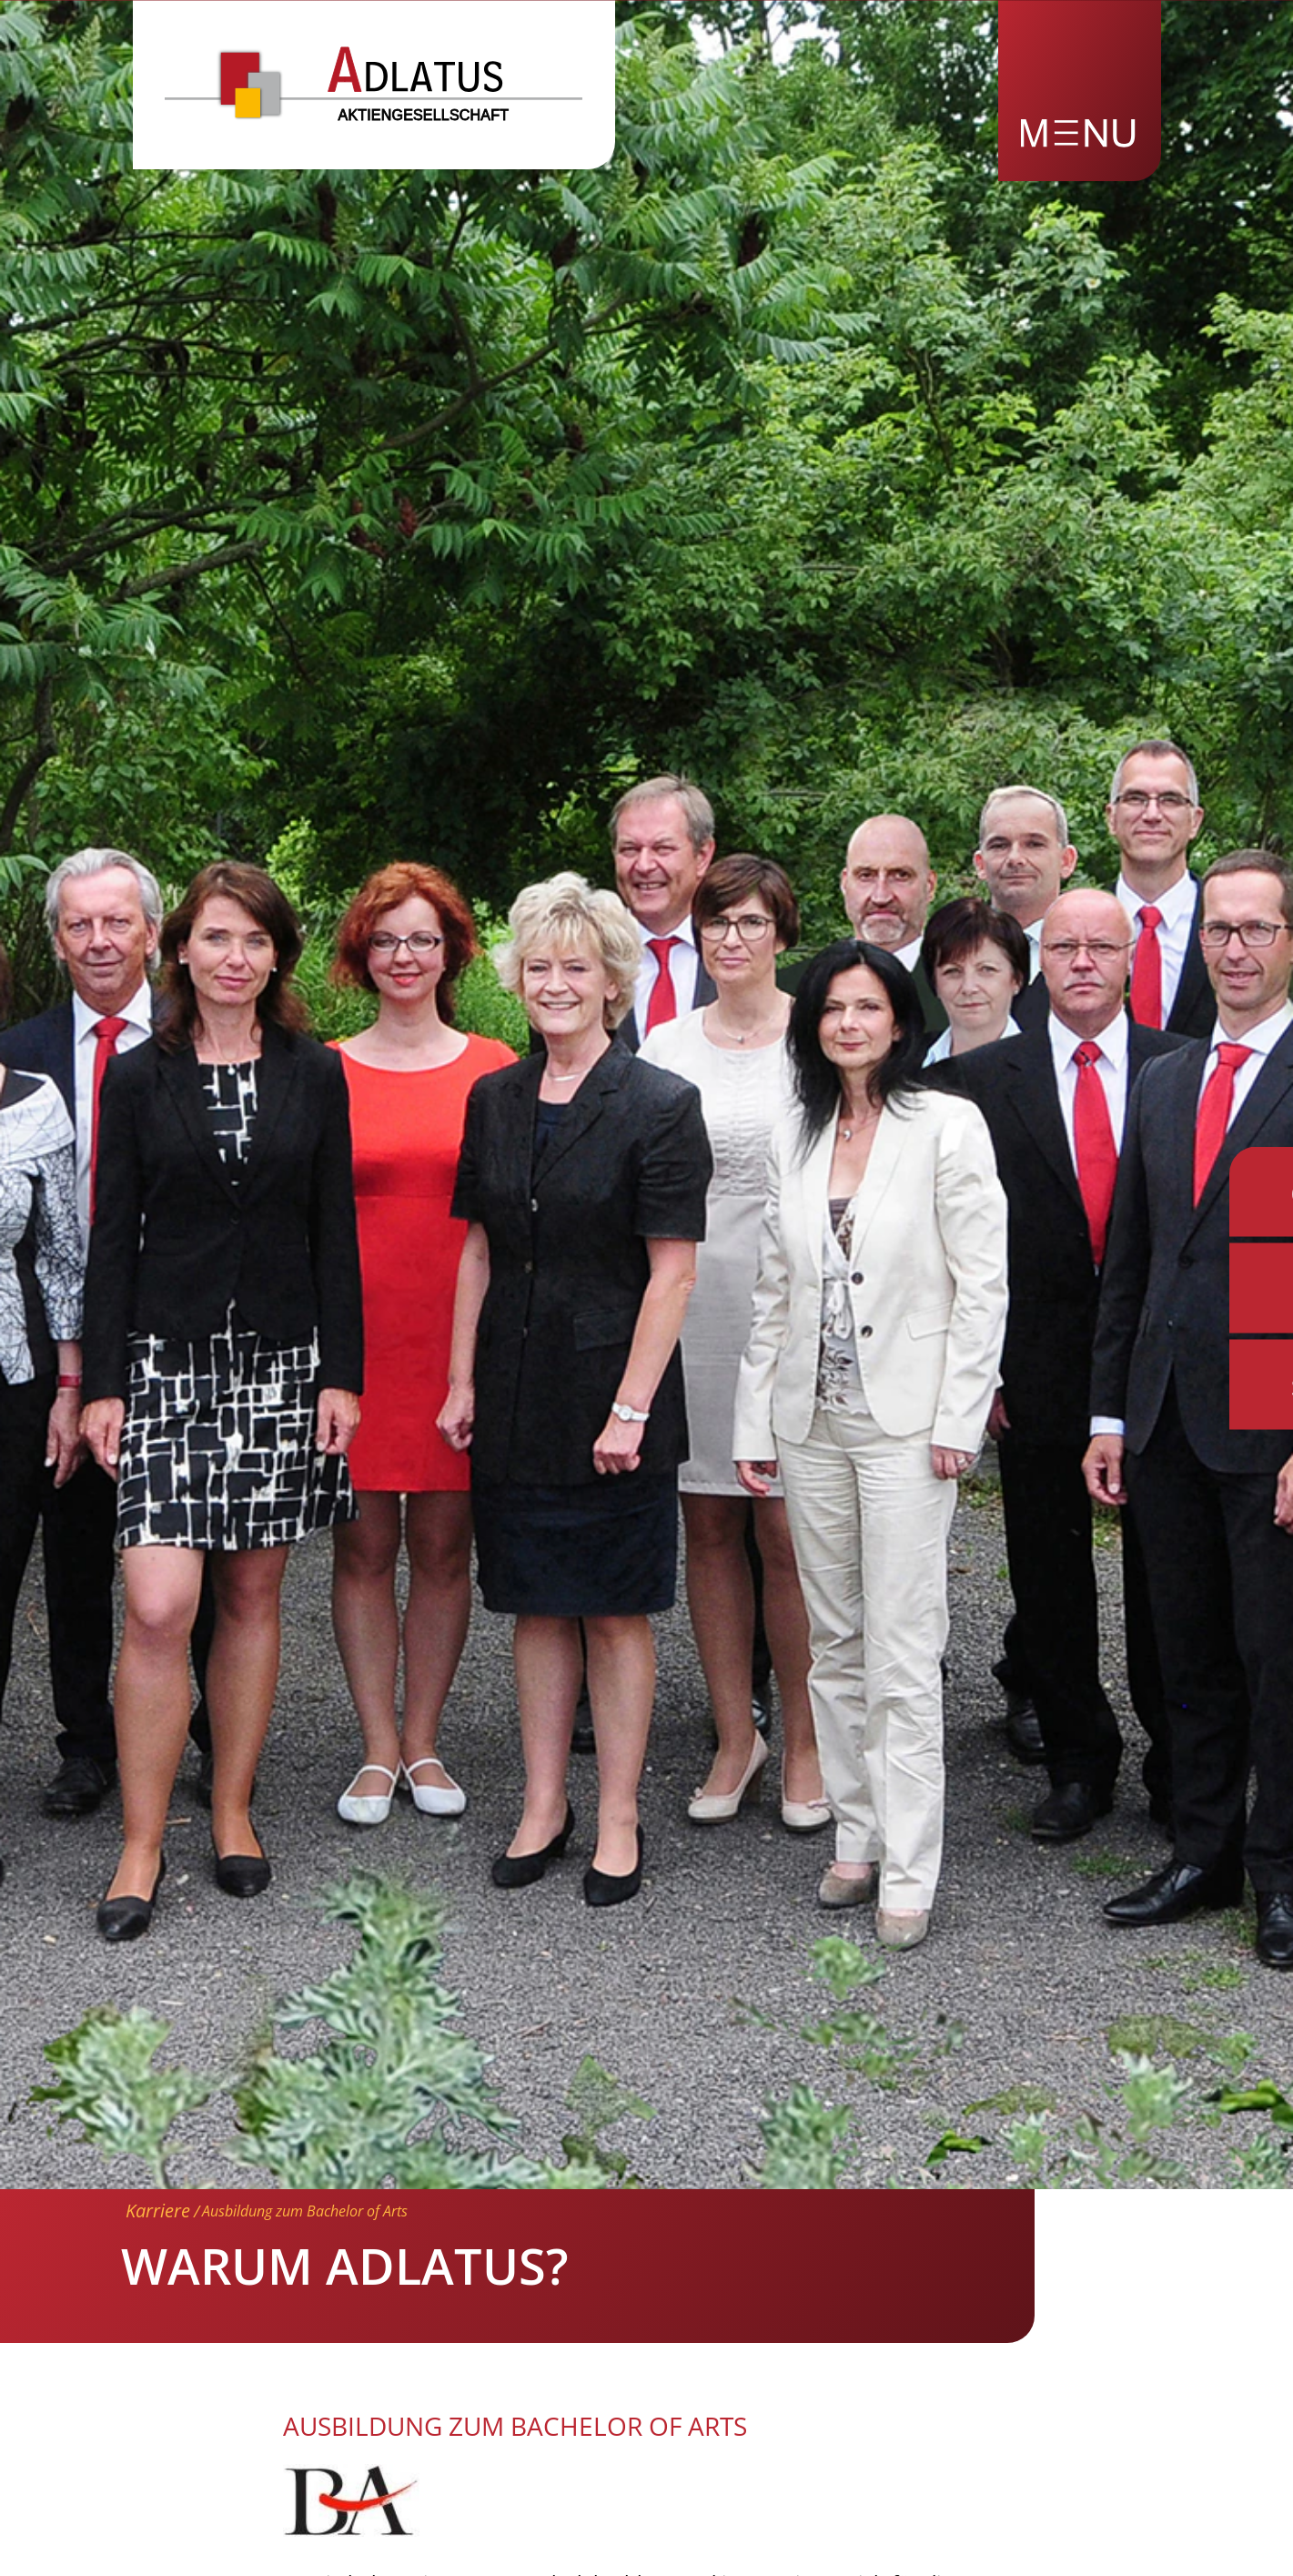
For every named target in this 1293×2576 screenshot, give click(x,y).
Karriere (158, 2210)
